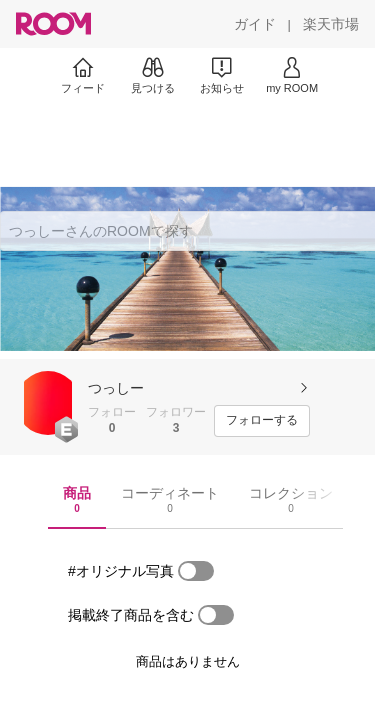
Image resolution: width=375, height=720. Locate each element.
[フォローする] (262, 421)
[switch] (196, 571)
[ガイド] (255, 24)
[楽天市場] (331, 24)
